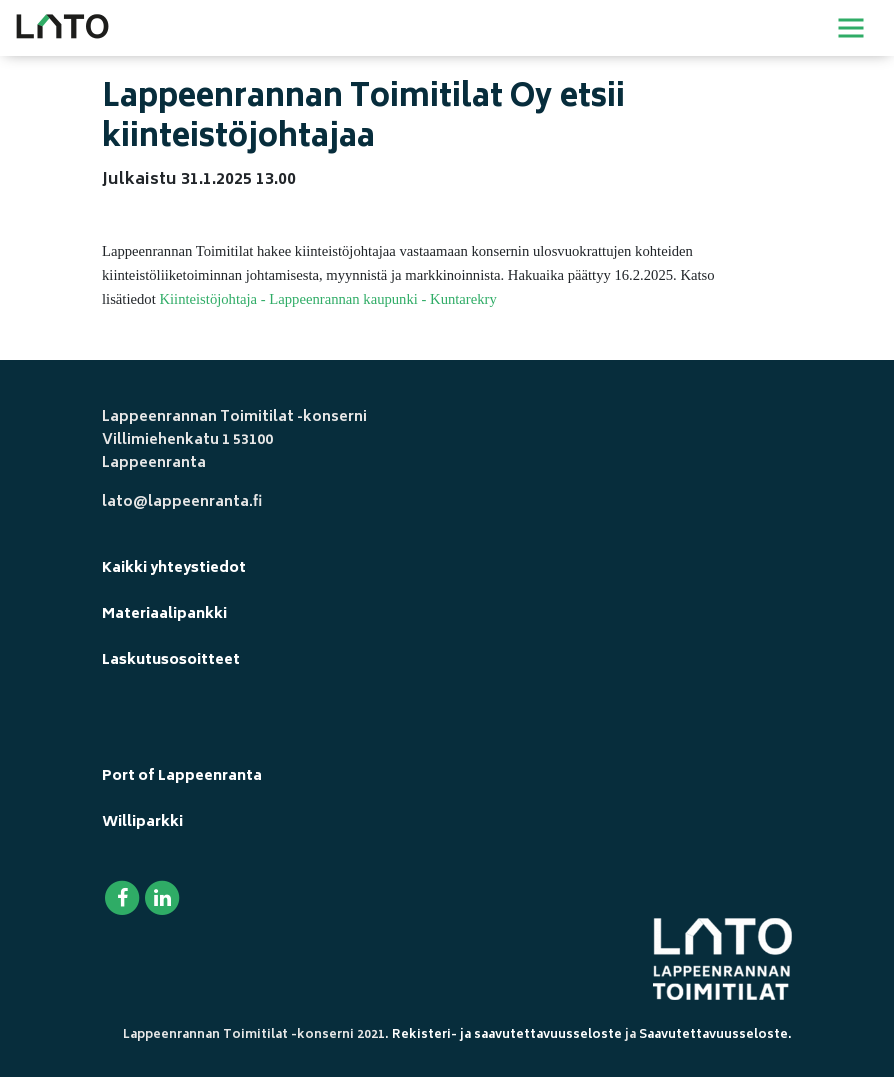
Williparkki (142, 822)
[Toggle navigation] (851, 28)
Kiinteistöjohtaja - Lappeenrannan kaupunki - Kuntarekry (327, 299)
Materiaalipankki (164, 614)
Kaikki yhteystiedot (174, 568)
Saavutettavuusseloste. (715, 1035)
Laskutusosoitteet (171, 660)
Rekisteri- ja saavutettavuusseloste (507, 1035)
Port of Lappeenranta (182, 776)
